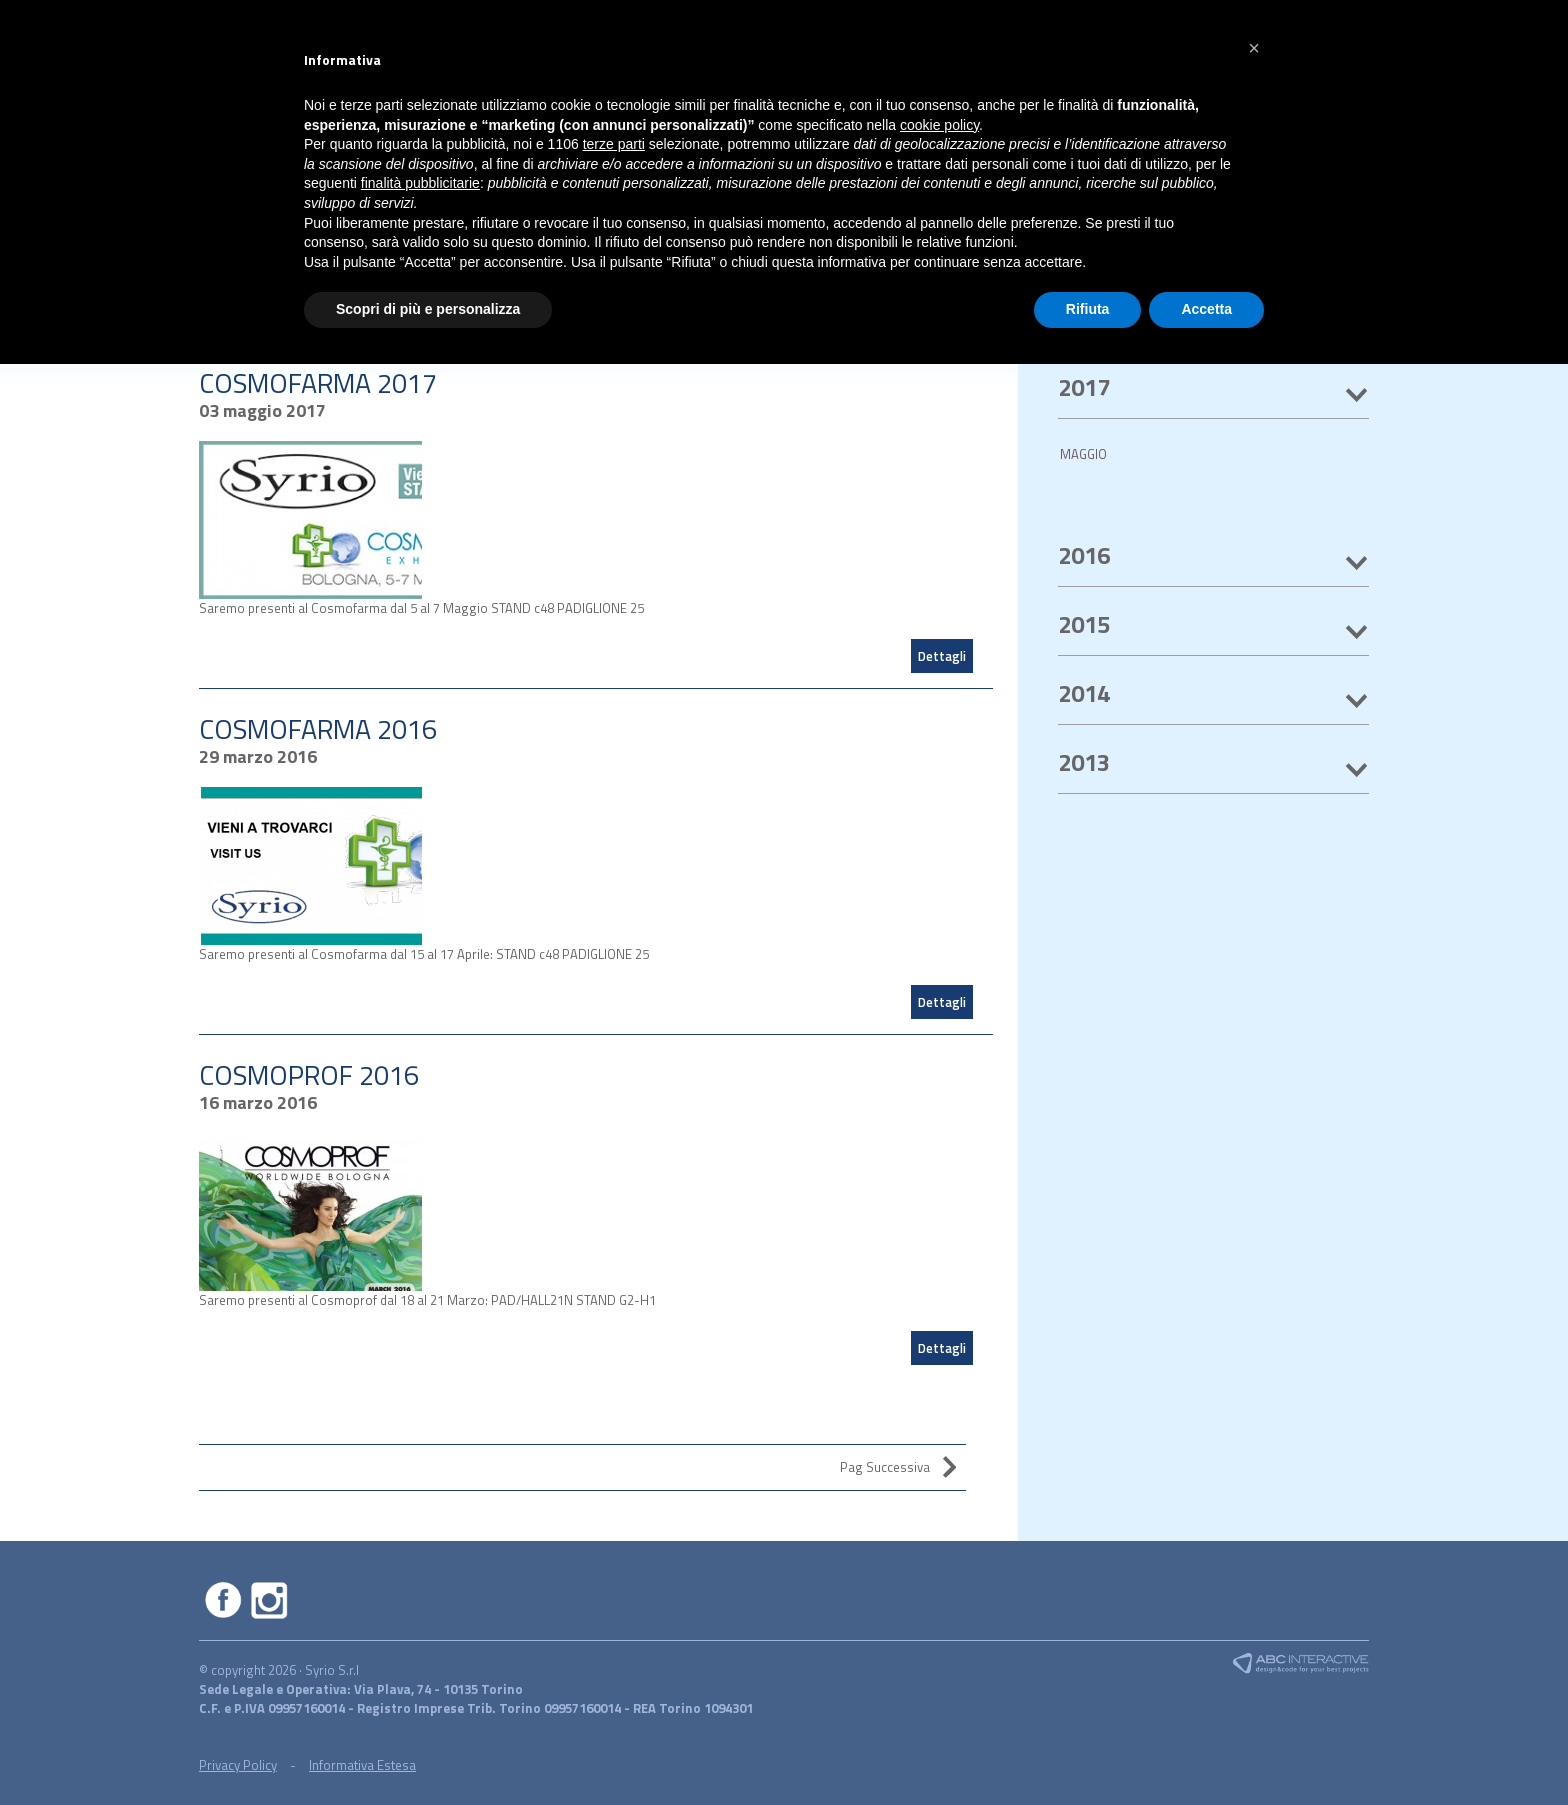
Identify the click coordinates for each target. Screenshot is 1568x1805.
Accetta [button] (1206, 309)
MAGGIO (1083, 454)
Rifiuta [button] (1088, 309)
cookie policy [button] (939, 125)
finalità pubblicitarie (420, 183)
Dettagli (942, 656)
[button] (1254, 48)
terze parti (614, 144)
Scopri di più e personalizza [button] (428, 309)
